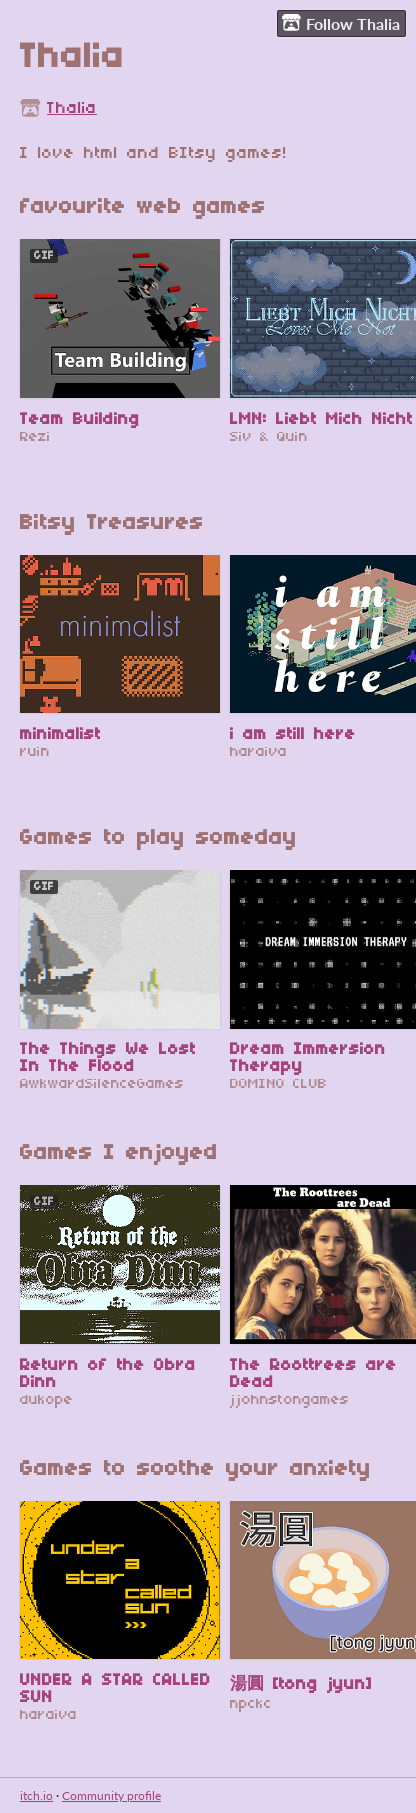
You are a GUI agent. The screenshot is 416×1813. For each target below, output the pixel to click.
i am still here (293, 734)
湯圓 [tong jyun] (301, 1684)
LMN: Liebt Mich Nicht (321, 419)
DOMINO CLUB (278, 1084)
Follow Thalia (341, 23)
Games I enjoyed (119, 1153)
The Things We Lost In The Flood (108, 1058)
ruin (35, 752)
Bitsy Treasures (112, 523)
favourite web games (143, 207)
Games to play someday (158, 838)
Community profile (111, 1795)
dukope (46, 1400)
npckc (251, 1704)
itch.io (36, 1795)
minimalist (60, 734)
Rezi (35, 437)
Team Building (80, 419)
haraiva (258, 752)
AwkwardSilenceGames (102, 1084)
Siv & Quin (269, 437)
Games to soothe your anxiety (195, 1469)
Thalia (72, 108)
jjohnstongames (289, 1400)
